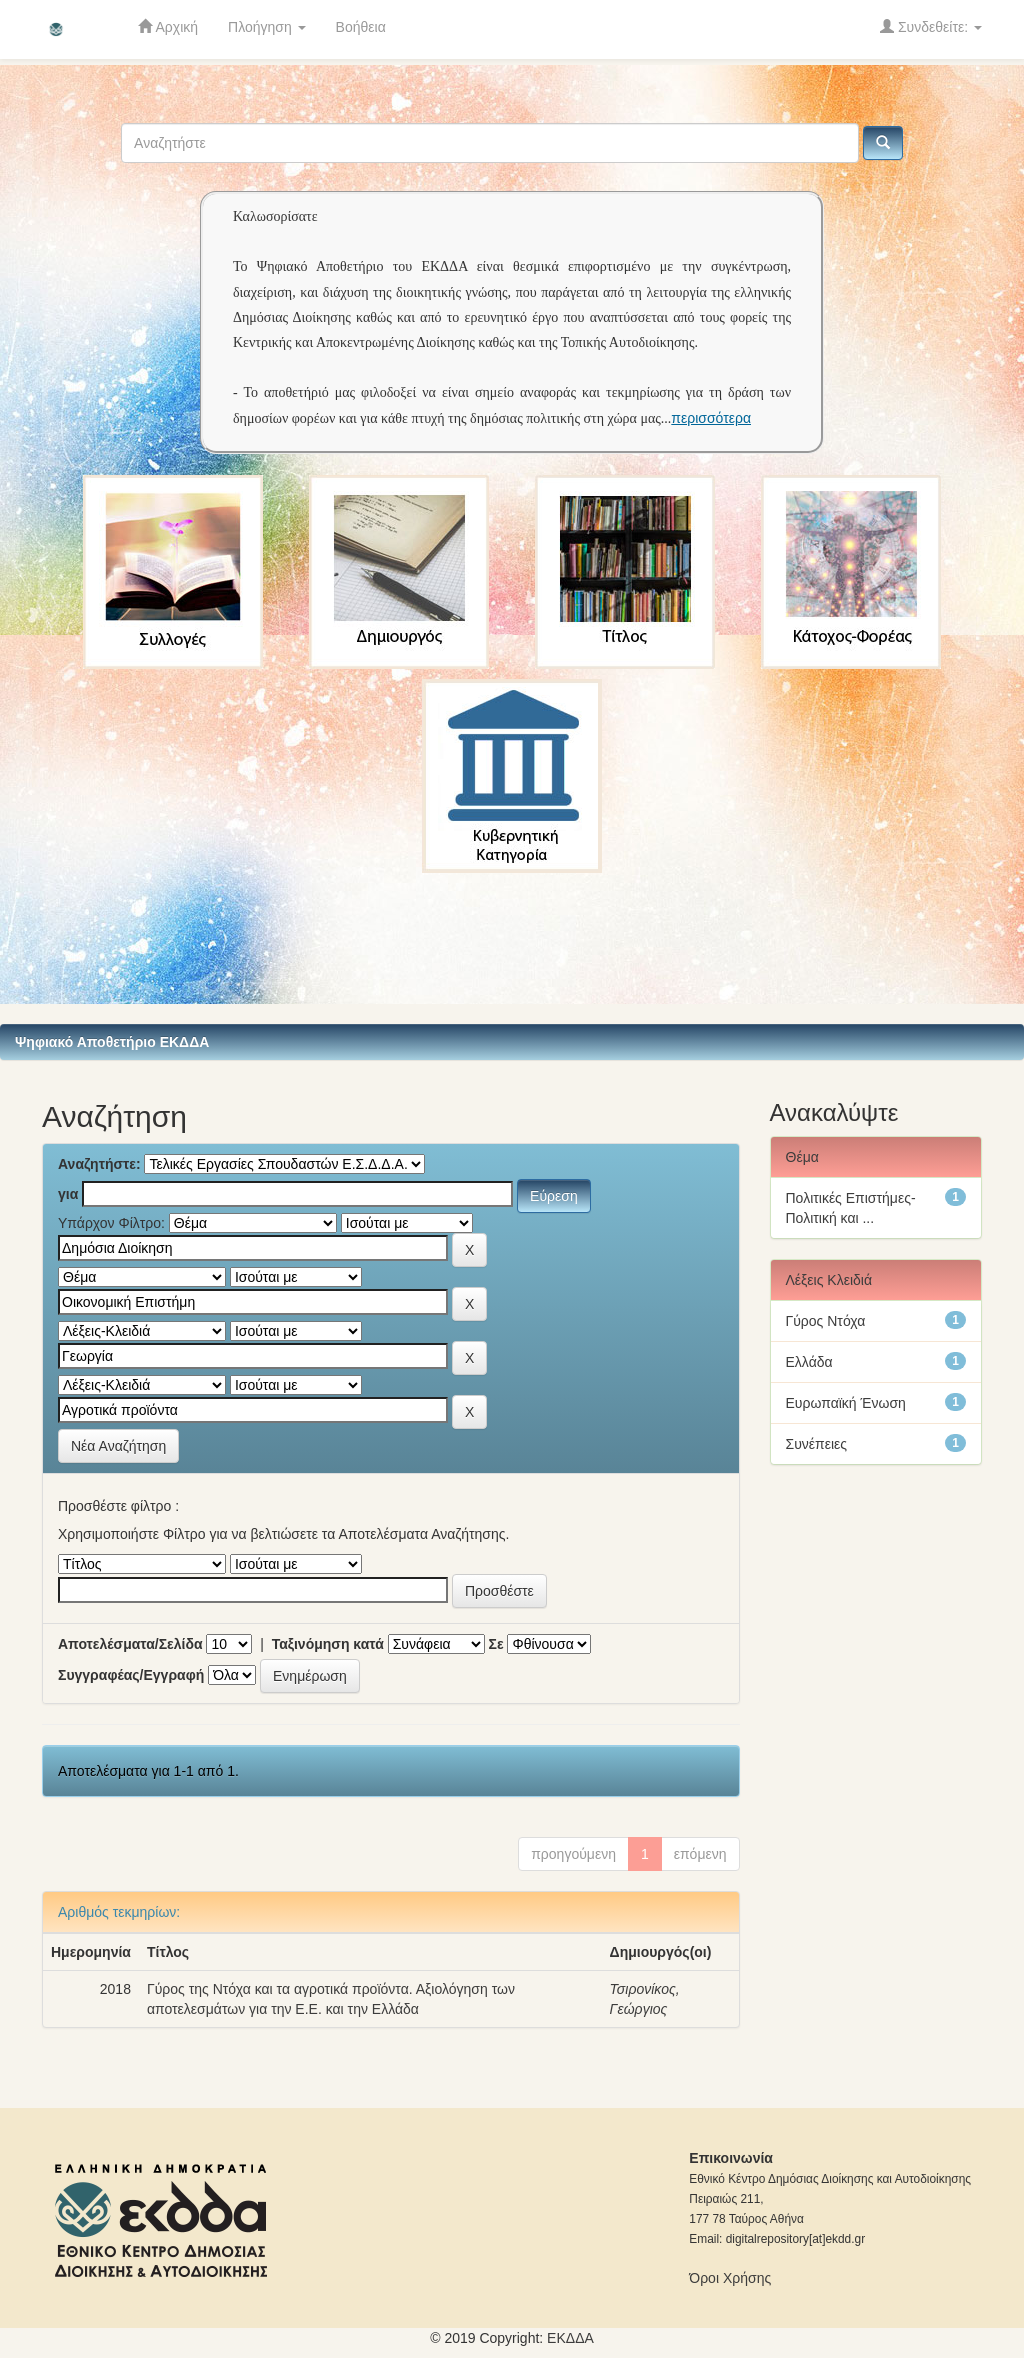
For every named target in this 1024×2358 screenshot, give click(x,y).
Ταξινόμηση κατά (328, 1644)
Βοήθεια (361, 27)
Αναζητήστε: (99, 1164)
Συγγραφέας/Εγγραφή (131, 1675)
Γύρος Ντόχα (826, 1321)
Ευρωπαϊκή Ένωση (846, 1403)
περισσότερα (711, 418)
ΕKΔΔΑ (570, 2338)
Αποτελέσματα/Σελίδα (130, 1644)
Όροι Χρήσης (730, 2278)
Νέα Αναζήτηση (118, 1446)
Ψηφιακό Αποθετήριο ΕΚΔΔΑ (112, 1042)
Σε (496, 1644)
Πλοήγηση (267, 27)
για (68, 1194)
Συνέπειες (817, 1444)
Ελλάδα (809, 1362)
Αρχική (168, 26)
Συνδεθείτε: (931, 26)
